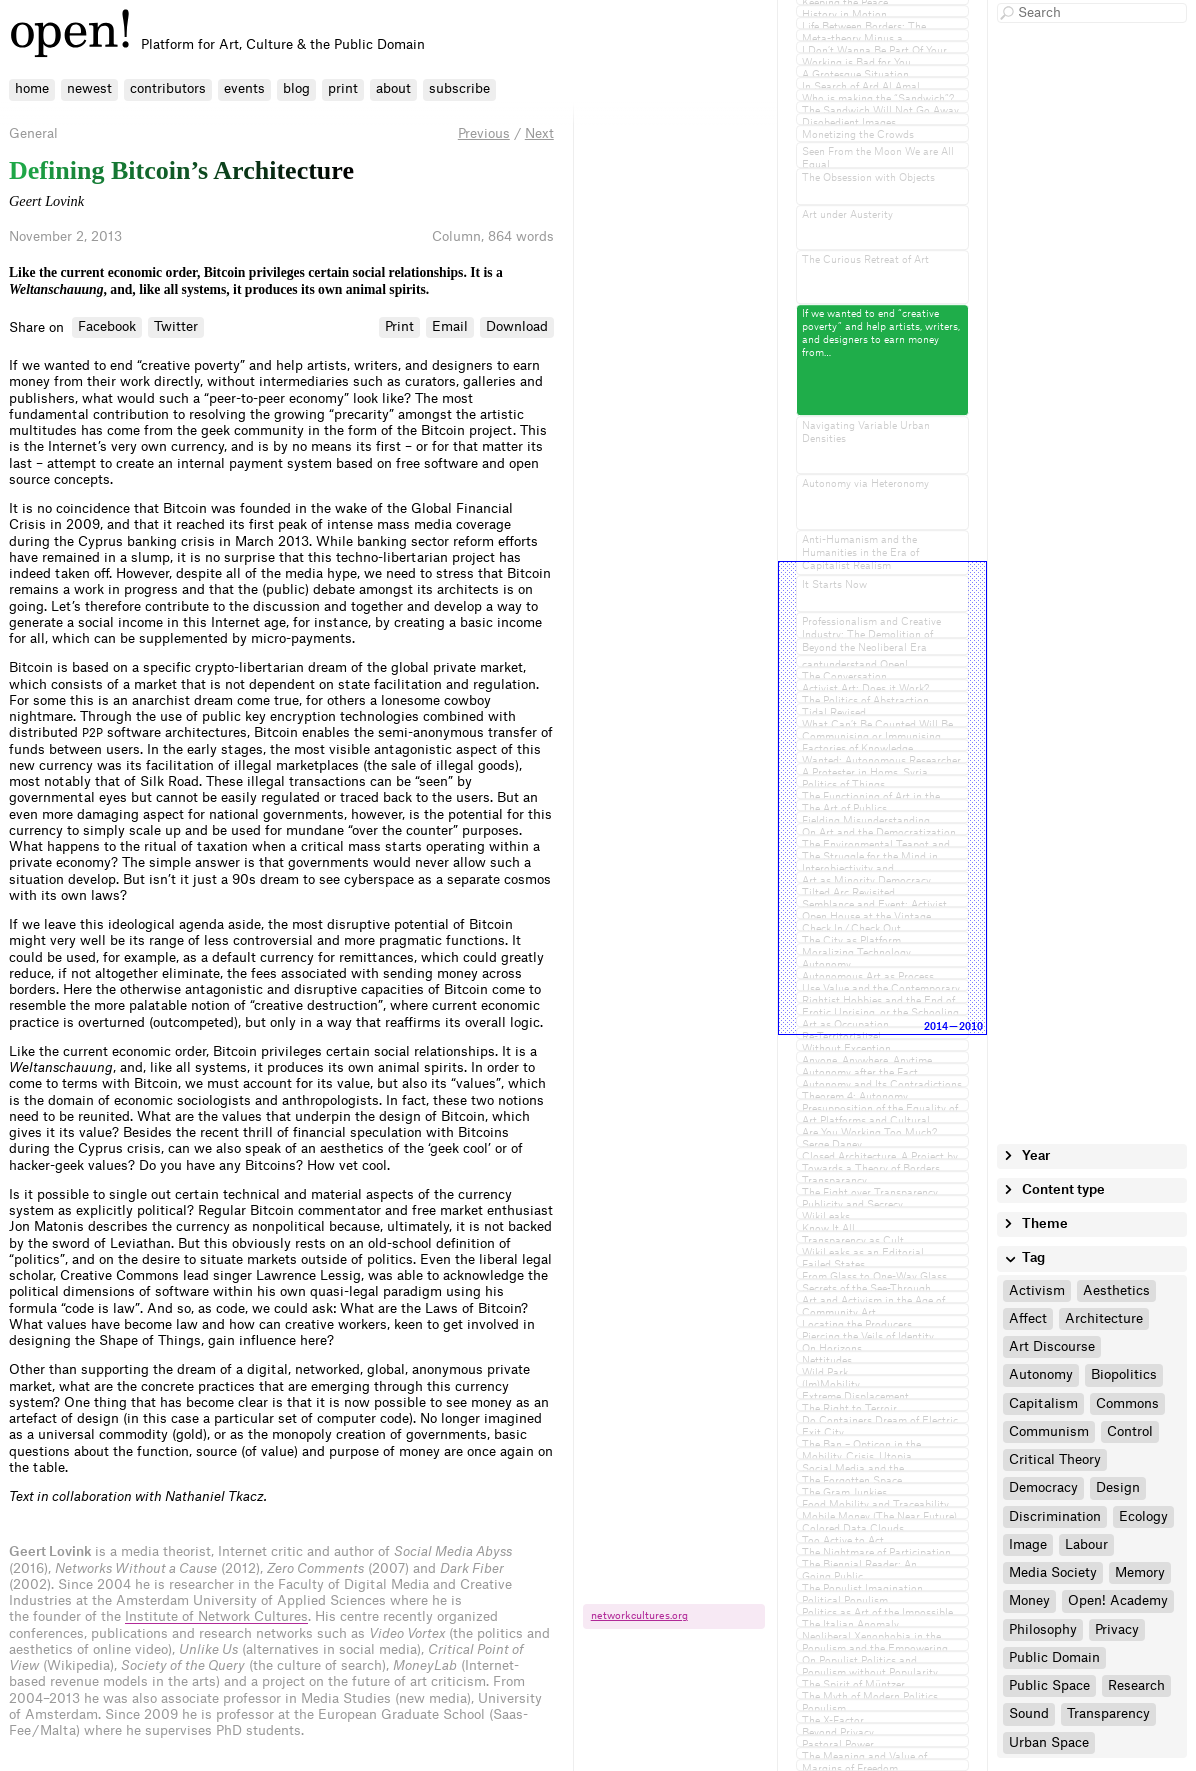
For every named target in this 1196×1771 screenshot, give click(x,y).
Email (450, 326)
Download (517, 326)
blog (296, 88)
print (343, 88)
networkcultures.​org (639, 1616)
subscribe (459, 88)
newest (89, 88)
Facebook (107, 326)
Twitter (176, 326)
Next (539, 133)
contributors (168, 88)
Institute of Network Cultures (216, 1616)
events (244, 88)
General (33, 133)
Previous (484, 133)
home (32, 88)
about (393, 88)
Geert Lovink (46, 201)
